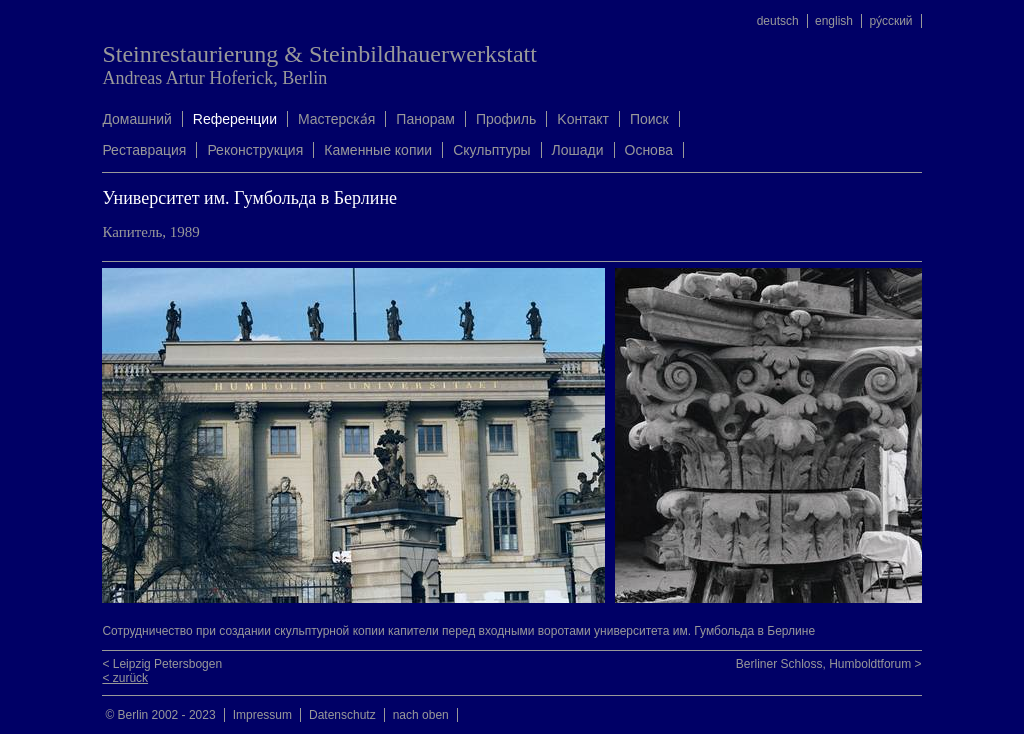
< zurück (125, 678)
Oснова (649, 150)
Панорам (425, 119)
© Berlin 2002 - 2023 (160, 715)
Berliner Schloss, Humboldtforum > (829, 664)
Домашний (136, 119)
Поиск (649, 119)
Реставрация (144, 150)
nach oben (421, 715)
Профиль (506, 119)
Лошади (578, 150)
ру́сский (890, 21)
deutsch (778, 21)
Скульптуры (491, 150)
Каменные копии (378, 150)
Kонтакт (583, 119)
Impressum (262, 715)
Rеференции (235, 119)
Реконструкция (255, 150)
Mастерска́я (336, 119)
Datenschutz (342, 715)
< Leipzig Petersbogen (162, 664)
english (834, 21)
